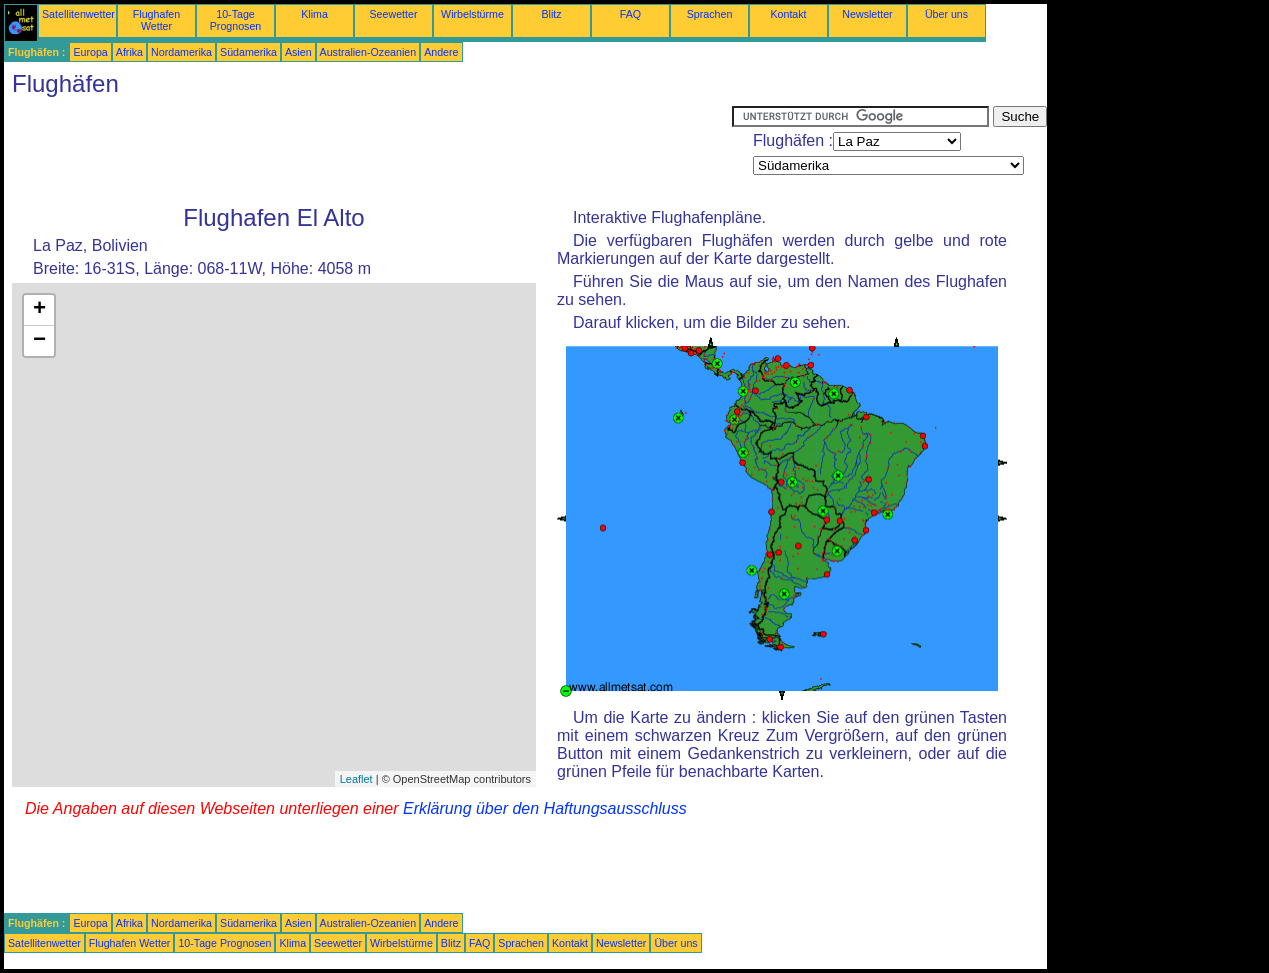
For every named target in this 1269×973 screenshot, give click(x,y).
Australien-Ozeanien (368, 52)
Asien (298, 52)
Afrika (129, 52)
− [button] (39, 341)
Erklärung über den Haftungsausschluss (545, 808)
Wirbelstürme (472, 14)
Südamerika (248, 52)
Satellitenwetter (78, 14)
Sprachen (710, 14)
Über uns (946, 14)
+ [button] (39, 310)
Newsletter (867, 14)
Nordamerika (181, 52)
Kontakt (788, 14)
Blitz (551, 14)
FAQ (630, 14)
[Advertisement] (368, 151)
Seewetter (394, 14)
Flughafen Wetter (156, 20)
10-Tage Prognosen (236, 20)
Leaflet (356, 779)
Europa (90, 52)
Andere (441, 52)
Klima (314, 14)
